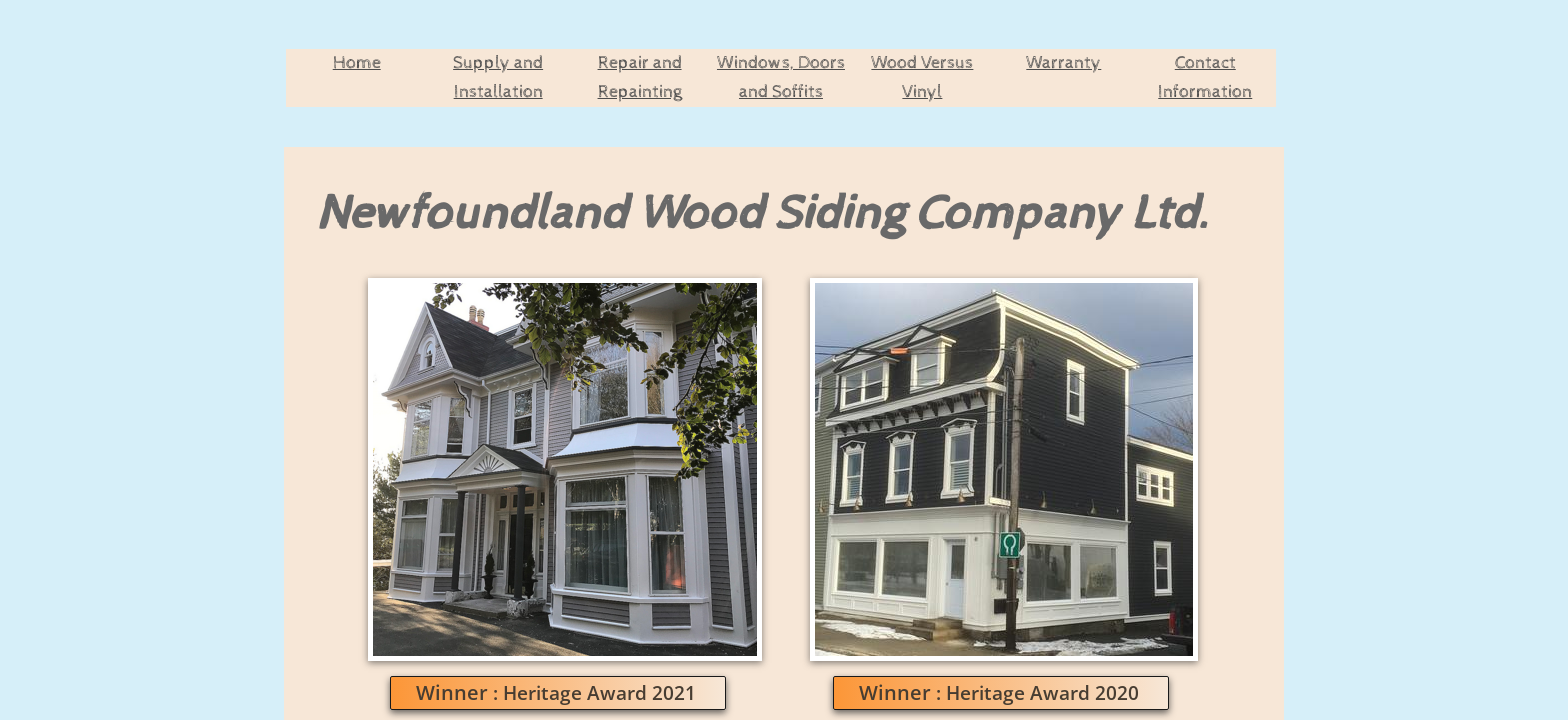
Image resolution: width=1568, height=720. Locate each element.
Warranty (1063, 62)
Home (357, 62)
